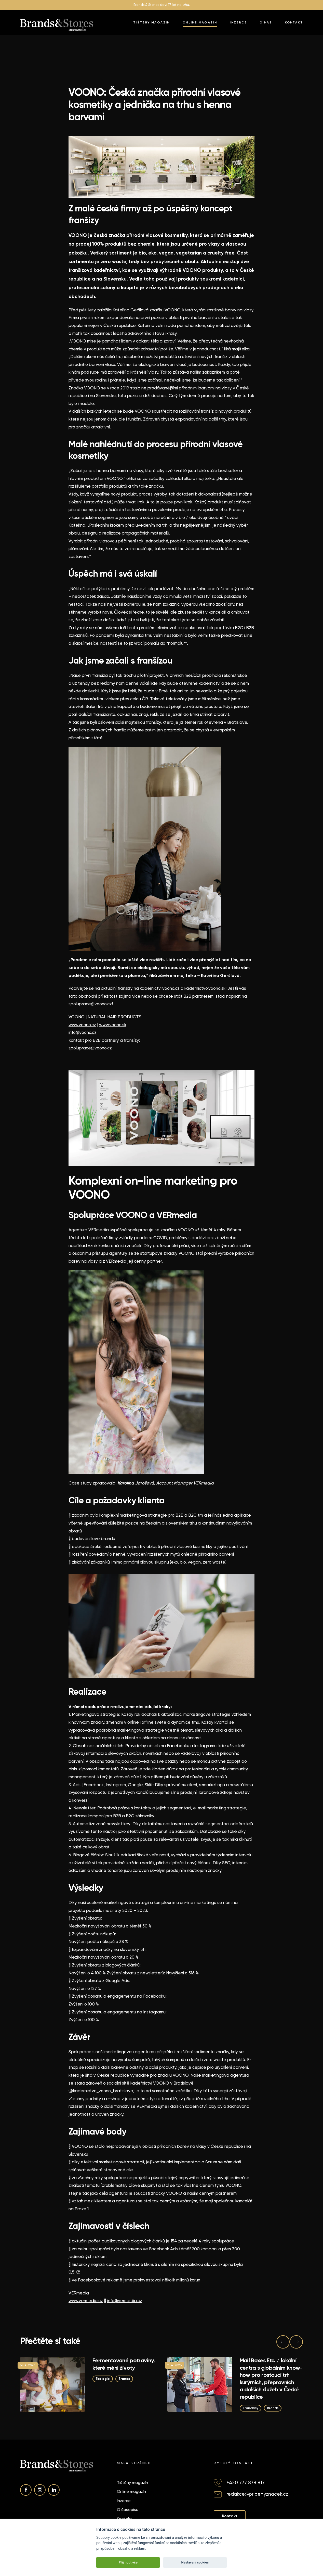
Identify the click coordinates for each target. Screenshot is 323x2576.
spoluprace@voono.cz (90, 1047)
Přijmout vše (128, 2562)
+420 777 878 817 (245, 2482)
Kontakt (294, 22)
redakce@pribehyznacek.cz (257, 2494)
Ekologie (103, 2379)
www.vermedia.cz (86, 2300)
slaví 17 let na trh (173, 5)
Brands (124, 2379)
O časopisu (127, 2509)
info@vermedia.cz (124, 2300)
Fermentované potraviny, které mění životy (123, 2364)
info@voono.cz (83, 1032)
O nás (266, 22)
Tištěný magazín (151, 22)
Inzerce (238, 22)
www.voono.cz (82, 1024)
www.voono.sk (112, 1024)
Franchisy (250, 2408)
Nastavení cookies (195, 2562)
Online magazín (200, 22)
